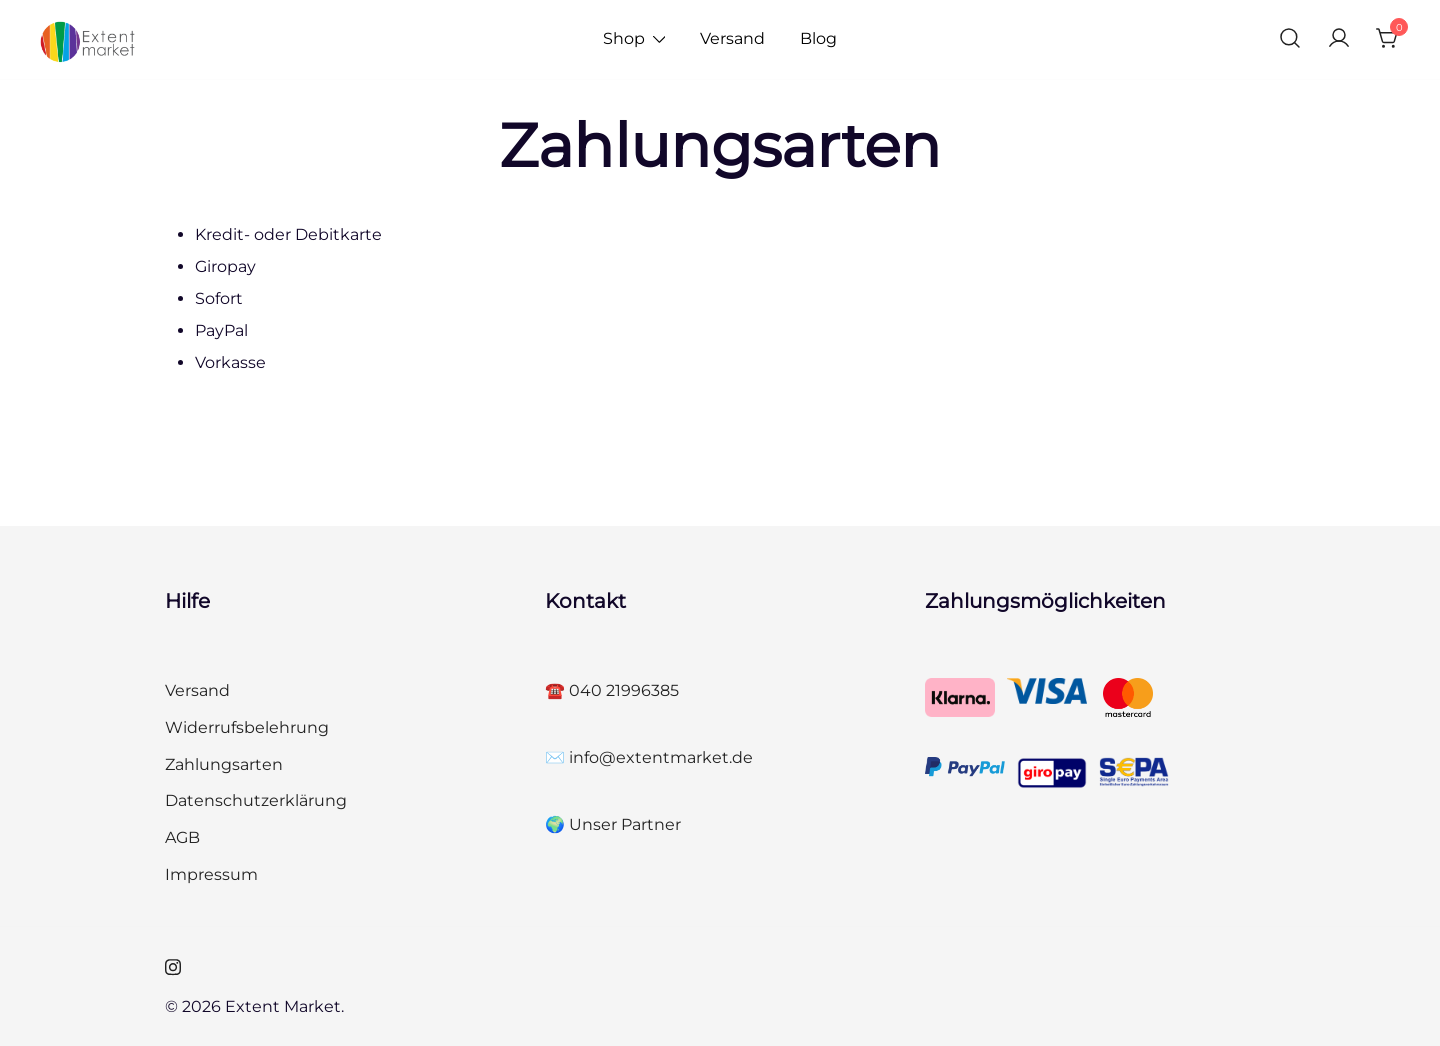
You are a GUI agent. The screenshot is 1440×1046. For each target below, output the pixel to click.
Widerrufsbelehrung (247, 727)
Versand (732, 38)
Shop (624, 38)
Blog (818, 38)
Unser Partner (625, 824)
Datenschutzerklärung (256, 800)
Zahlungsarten (224, 764)
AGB (182, 837)
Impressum (211, 874)
